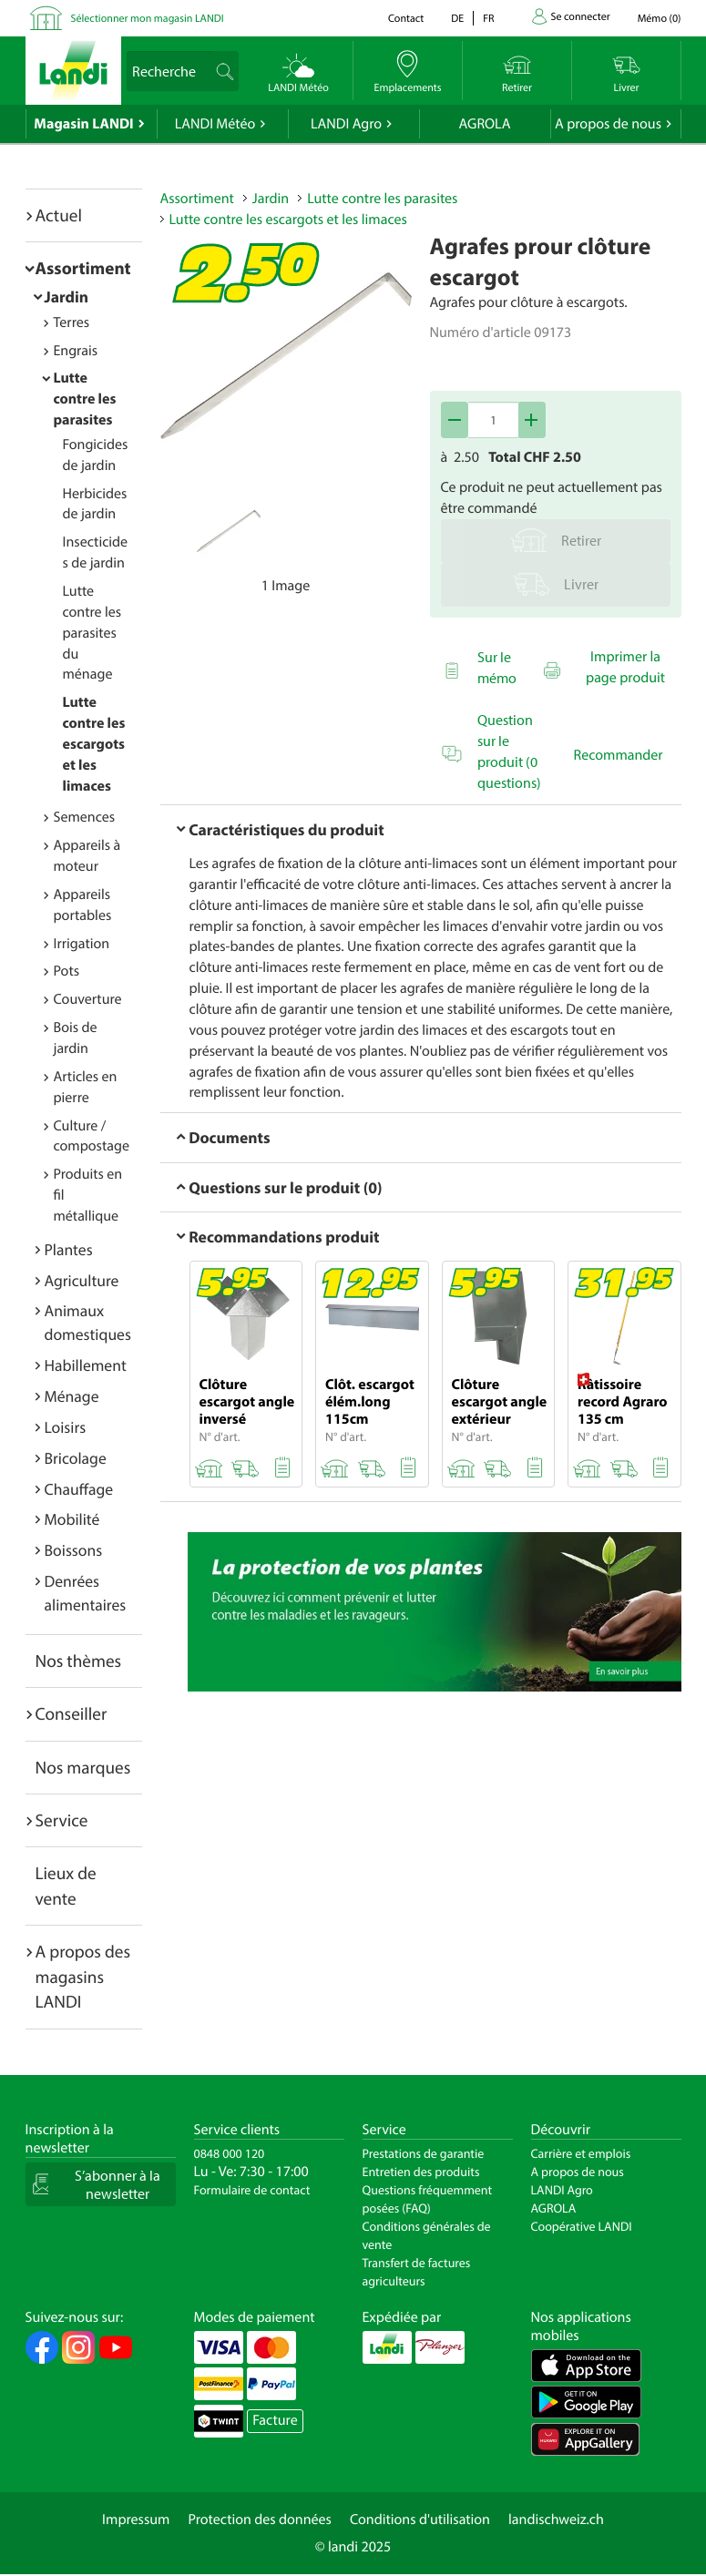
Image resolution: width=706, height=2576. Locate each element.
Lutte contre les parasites (85, 399)
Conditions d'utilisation (420, 2519)
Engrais (76, 351)
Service (62, 1820)
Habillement (86, 1364)
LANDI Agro (346, 124)
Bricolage (76, 1457)
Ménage (72, 1395)
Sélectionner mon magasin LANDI (147, 19)
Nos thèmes (79, 1660)
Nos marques (83, 1767)
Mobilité (72, 1518)
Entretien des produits (421, 2171)
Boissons (74, 1549)
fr (488, 19)
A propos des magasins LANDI (83, 1976)
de (457, 19)
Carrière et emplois (581, 2153)
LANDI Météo (215, 124)
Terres (72, 322)
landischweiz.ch (556, 2519)
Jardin (67, 296)
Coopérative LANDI (581, 2226)
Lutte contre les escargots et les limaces (94, 743)
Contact (406, 19)
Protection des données (260, 2519)
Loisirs (66, 1426)
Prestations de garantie (424, 2153)
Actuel (59, 215)
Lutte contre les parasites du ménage (92, 632)
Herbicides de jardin (95, 504)
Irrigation (82, 944)
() (659, 19)
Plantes (69, 1249)
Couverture (88, 999)
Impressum (135, 2519)
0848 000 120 (229, 2153)
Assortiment (83, 268)
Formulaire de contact (252, 2190)
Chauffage (79, 1488)
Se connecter (580, 17)
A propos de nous (608, 124)
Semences (85, 817)
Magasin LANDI (83, 124)
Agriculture (82, 1280)
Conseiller (71, 1713)
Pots (67, 971)
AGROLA (485, 124)
